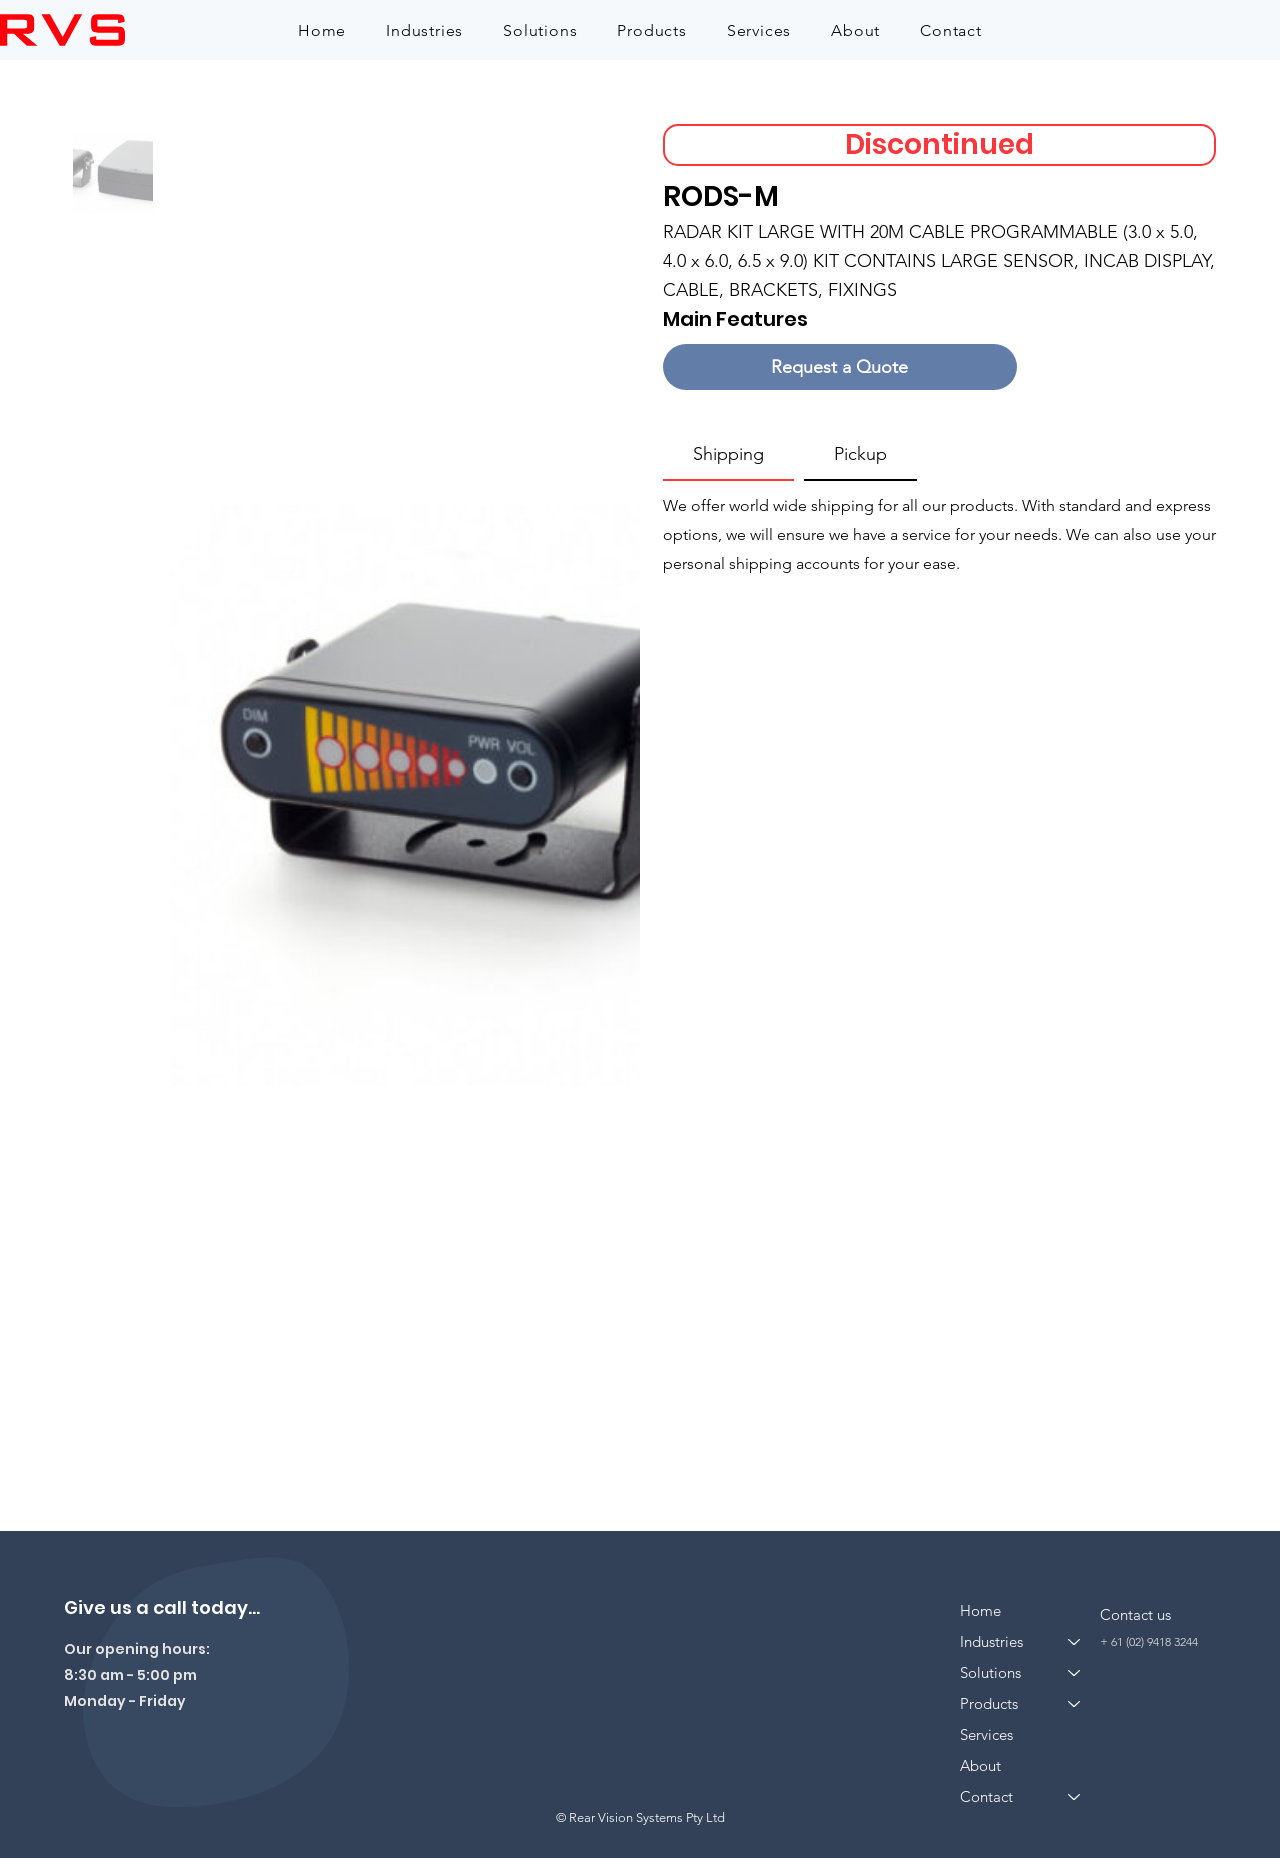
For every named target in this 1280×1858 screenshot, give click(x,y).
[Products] (1075, 1703)
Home (980, 1610)
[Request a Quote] (840, 367)
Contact (986, 1796)
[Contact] (1075, 1796)
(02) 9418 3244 (1162, 1641)
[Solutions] (1075, 1672)
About (980, 1765)
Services (986, 1734)
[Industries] (1075, 1641)
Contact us (1135, 1614)
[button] (424, 30)
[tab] (728, 455)
